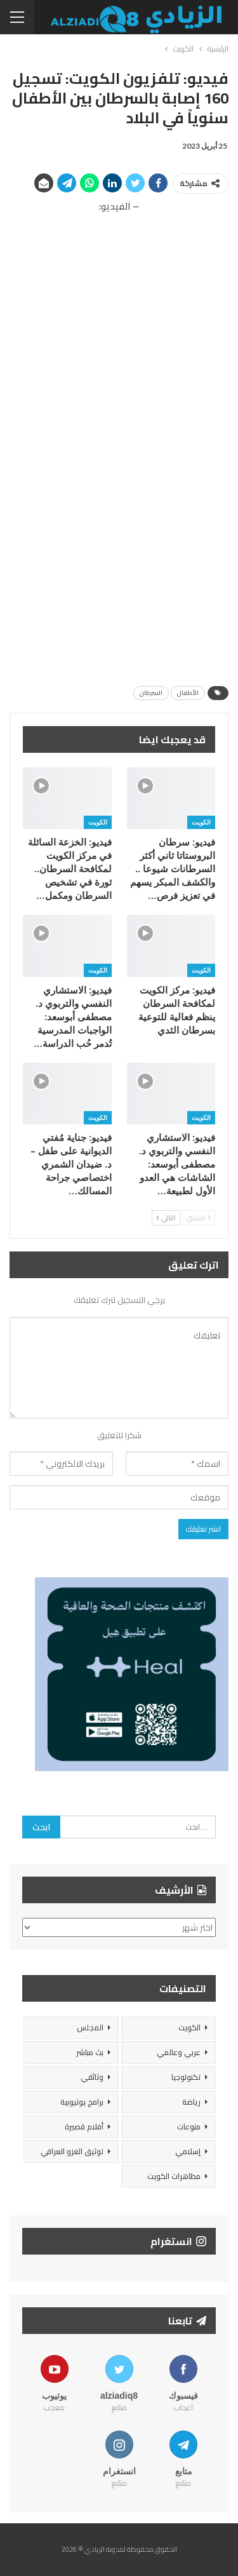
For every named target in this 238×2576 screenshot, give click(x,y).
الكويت (201, 822)
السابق (199, 1217)
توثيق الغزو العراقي (72, 2151)
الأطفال (188, 693)
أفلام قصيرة (84, 2126)
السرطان (151, 693)
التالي (166, 1217)
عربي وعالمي (179, 2052)
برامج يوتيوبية (81, 2101)
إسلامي (188, 2151)
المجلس (90, 2027)
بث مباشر (89, 2052)
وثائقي (92, 2077)
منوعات (189, 2126)
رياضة (191, 2101)
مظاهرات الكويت (174, 2176)
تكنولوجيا (186, 2077)
